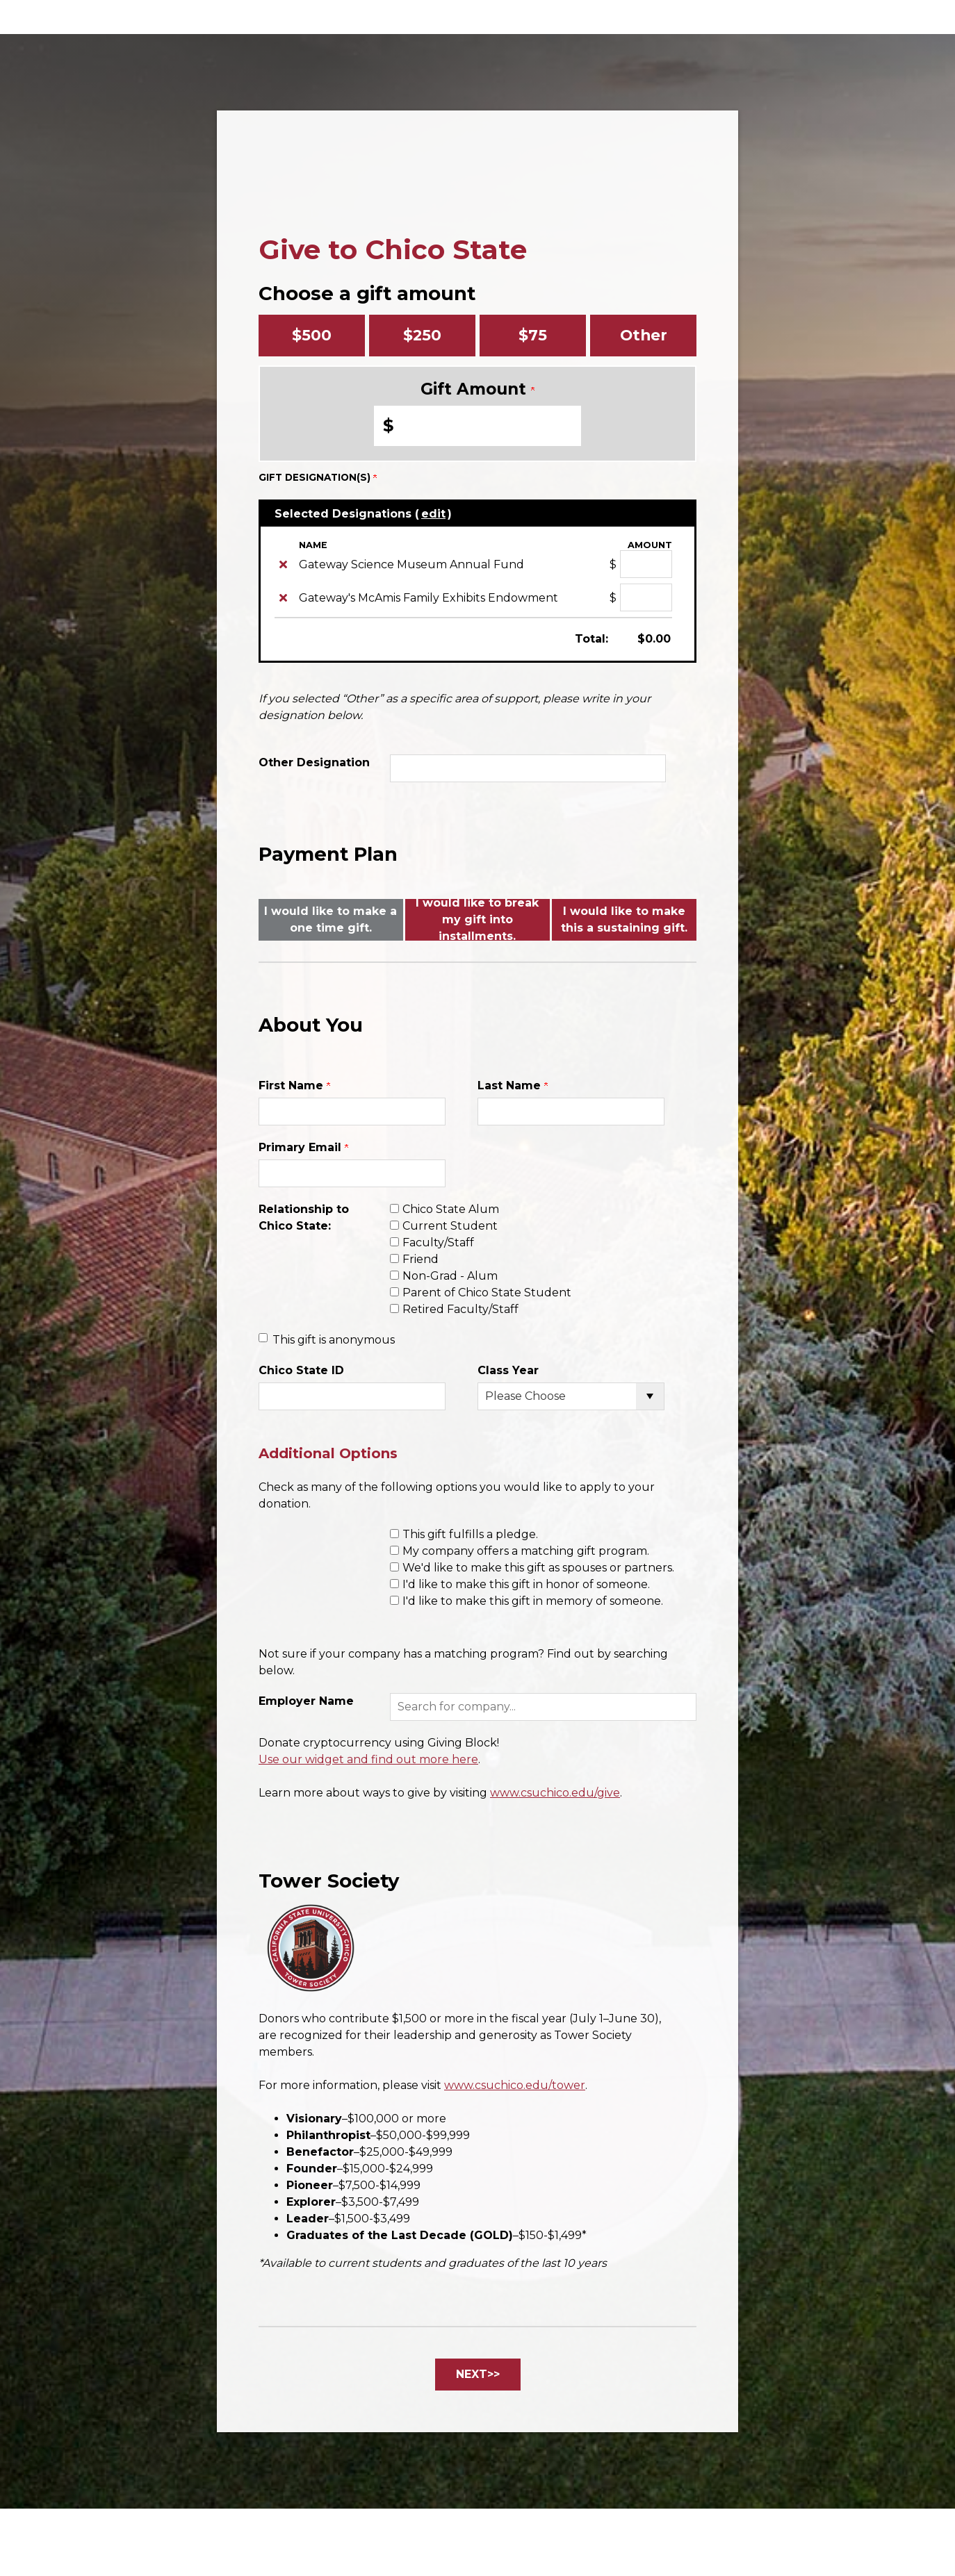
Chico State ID (301, 1370)
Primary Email (303, 1147)
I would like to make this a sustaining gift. (624, 919)
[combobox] (543, 1707)
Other (643, 335)
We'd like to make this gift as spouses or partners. (538, 1567)
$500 (312, 335)
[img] (283, 564)
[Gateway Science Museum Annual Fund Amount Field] (646, 564)
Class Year (508, 1370)
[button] (543, 1707)
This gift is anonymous (333, 1339)
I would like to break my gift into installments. (477, 920)
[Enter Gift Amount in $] (477, 426)
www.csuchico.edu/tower (514, 2085)
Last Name (513, 1085)
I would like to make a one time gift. (330, 919)
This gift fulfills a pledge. (470, 1534)
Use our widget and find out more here (368, 1759)
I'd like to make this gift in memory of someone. (532, 1601)
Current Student (450, 1225)
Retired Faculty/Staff (460, 1309)
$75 (533, 335)
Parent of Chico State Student (486, 1292)
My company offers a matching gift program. (525, 1551)
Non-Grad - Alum (450, 1275)
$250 (422, 335)
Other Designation (314, 762)
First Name (294, 1085)
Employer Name (306, 1701)
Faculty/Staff (438, 1242)
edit (433, 513)
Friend (420, 1259)
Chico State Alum (450, 1209)
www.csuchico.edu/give (555, 1792)
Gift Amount (477, 389)
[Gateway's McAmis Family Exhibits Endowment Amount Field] (646, 597)
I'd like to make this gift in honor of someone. (526, 1584)
